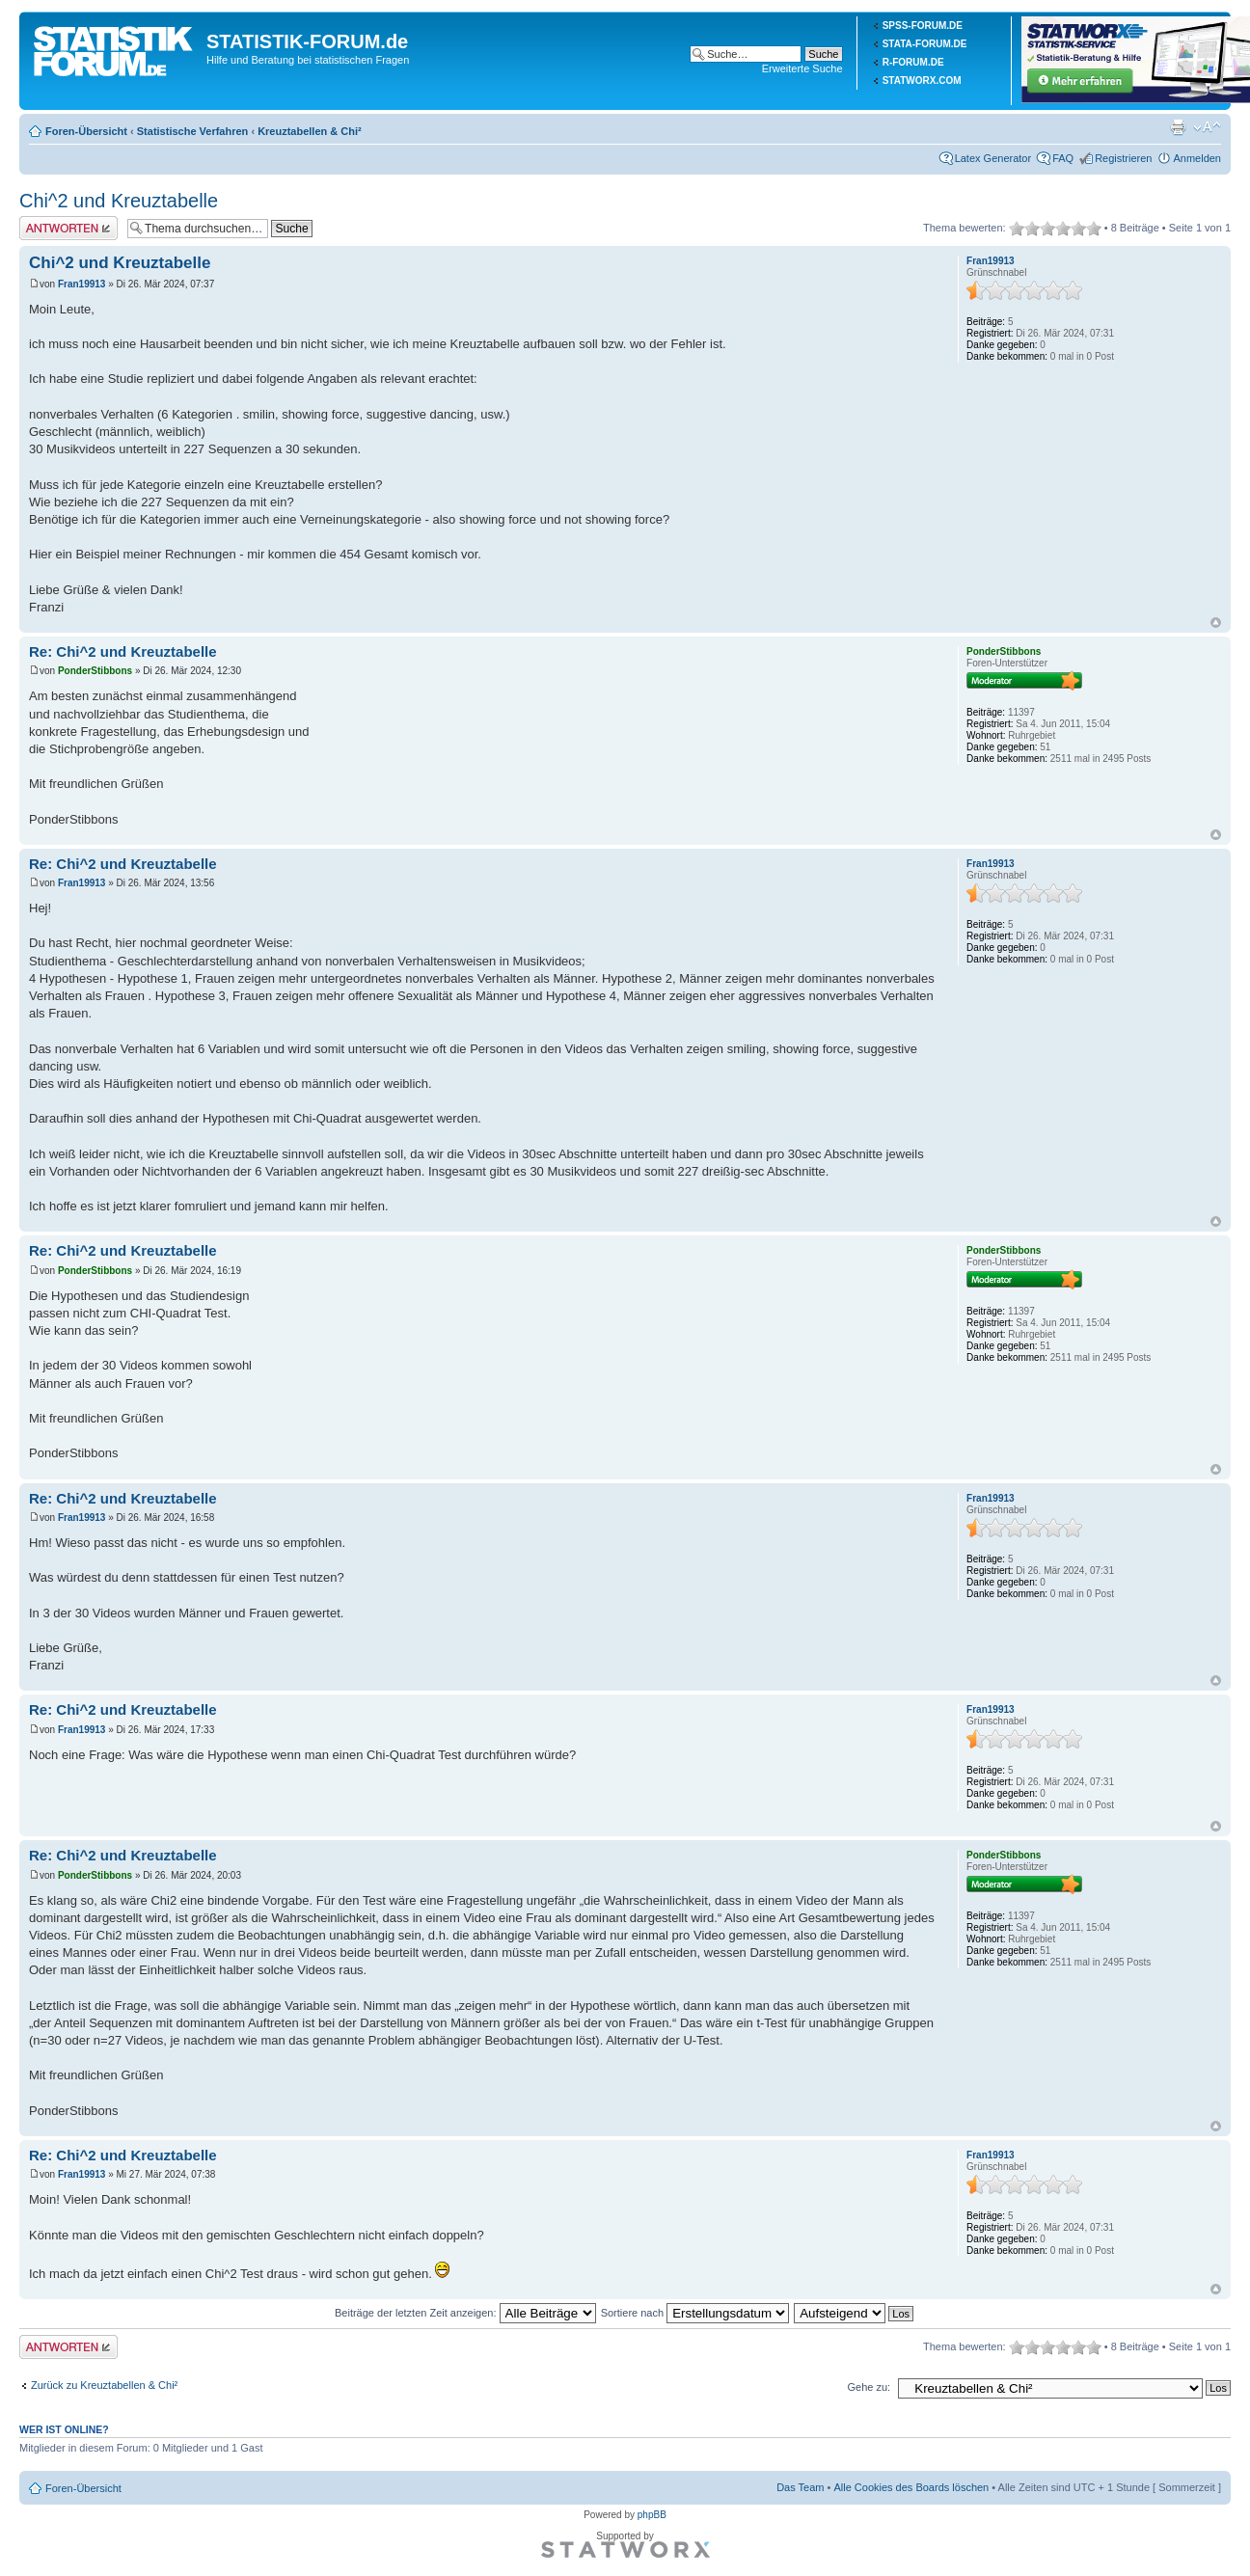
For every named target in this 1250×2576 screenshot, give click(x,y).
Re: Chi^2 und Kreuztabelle (123, 651)
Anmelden (1197, 158)
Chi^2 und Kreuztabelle (118, 200)
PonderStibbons (95, 670)
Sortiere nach (695, 2312)
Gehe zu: (868, 2387)
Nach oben (1215, 622)
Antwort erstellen (68, 228)
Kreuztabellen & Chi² (310, 131)
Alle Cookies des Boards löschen (911, 2487)
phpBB (652, 2514)
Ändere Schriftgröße (1207, 127)
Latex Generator (993, 158)
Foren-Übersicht (86, 131)
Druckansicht (1177, 127)
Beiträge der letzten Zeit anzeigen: (465, 2312)
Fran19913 (81, 284)
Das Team (800, 2487)
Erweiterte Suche (802, 68)
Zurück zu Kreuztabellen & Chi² (104, 2385)
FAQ (1062, 158)
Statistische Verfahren (193, 131)
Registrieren (1123, 158)
